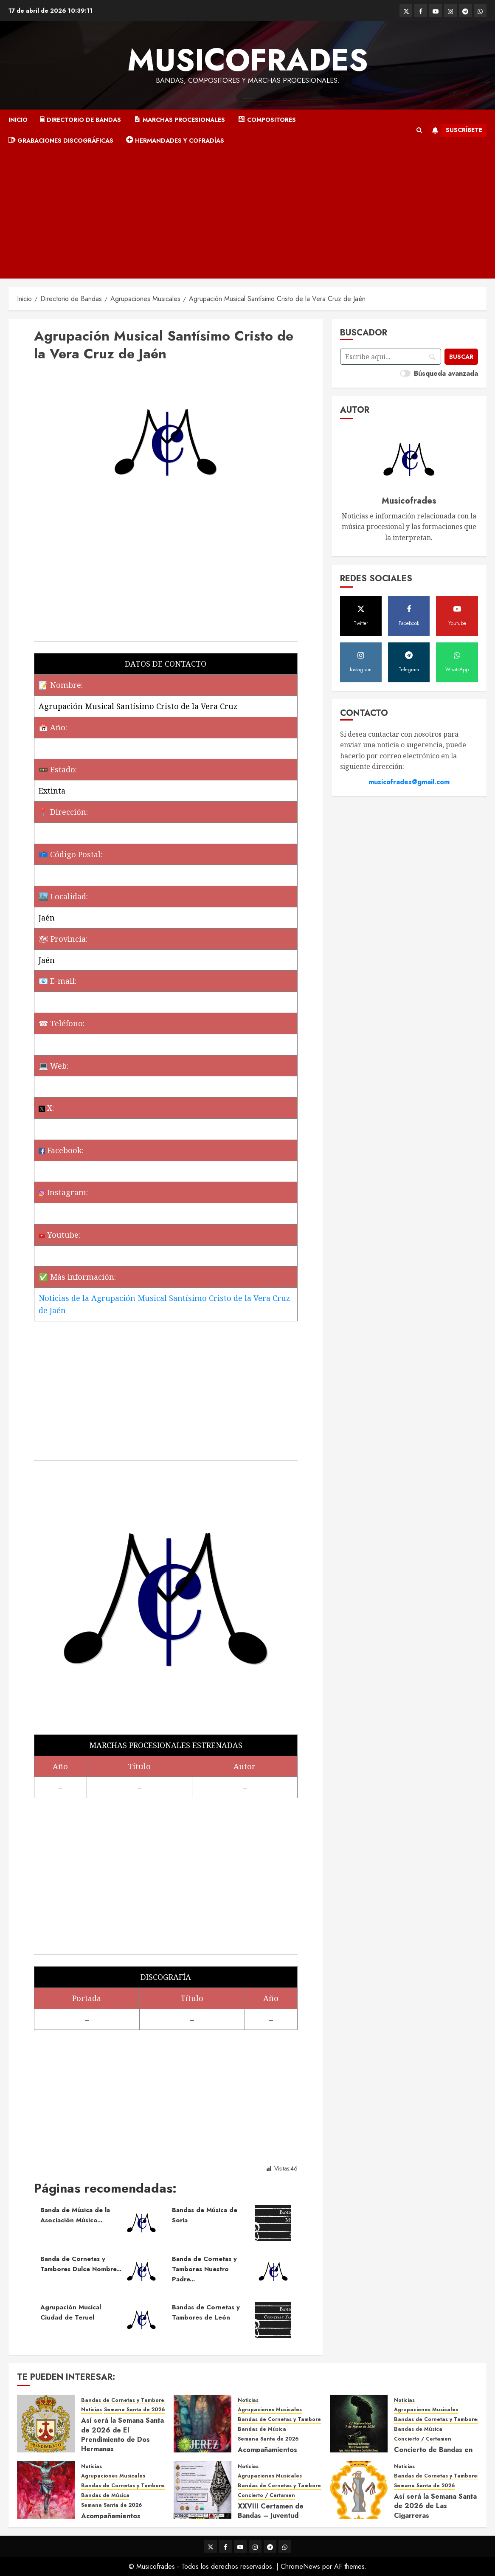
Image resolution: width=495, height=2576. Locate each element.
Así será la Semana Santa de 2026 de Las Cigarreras (435, 2506)
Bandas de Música (262, 2429)
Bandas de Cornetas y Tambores (124, 2400)
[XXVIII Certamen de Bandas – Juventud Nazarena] (202, 2490)
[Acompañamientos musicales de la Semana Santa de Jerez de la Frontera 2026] (202, 2423)
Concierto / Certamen (422, 2439)
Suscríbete (455, 130)
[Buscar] (461, 357)
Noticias (91, 2409)
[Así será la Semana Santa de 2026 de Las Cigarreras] (359, 2490)
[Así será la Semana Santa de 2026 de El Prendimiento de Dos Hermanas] (46, 2423)
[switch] (405, 373)
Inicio (18, 119)
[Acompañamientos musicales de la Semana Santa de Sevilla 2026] (46, 2490)
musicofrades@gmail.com (409, 782)
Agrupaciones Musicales (270, 2409)
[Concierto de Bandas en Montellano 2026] (359, 2423)
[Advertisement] (247, 214)
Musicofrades (247, 60)
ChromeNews (300, 2566)
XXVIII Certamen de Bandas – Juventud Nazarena (271, 2515)
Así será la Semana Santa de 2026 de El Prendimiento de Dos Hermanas (122, 2435)
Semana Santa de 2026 (134, 2409)
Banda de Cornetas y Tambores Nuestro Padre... (204, 2269)
